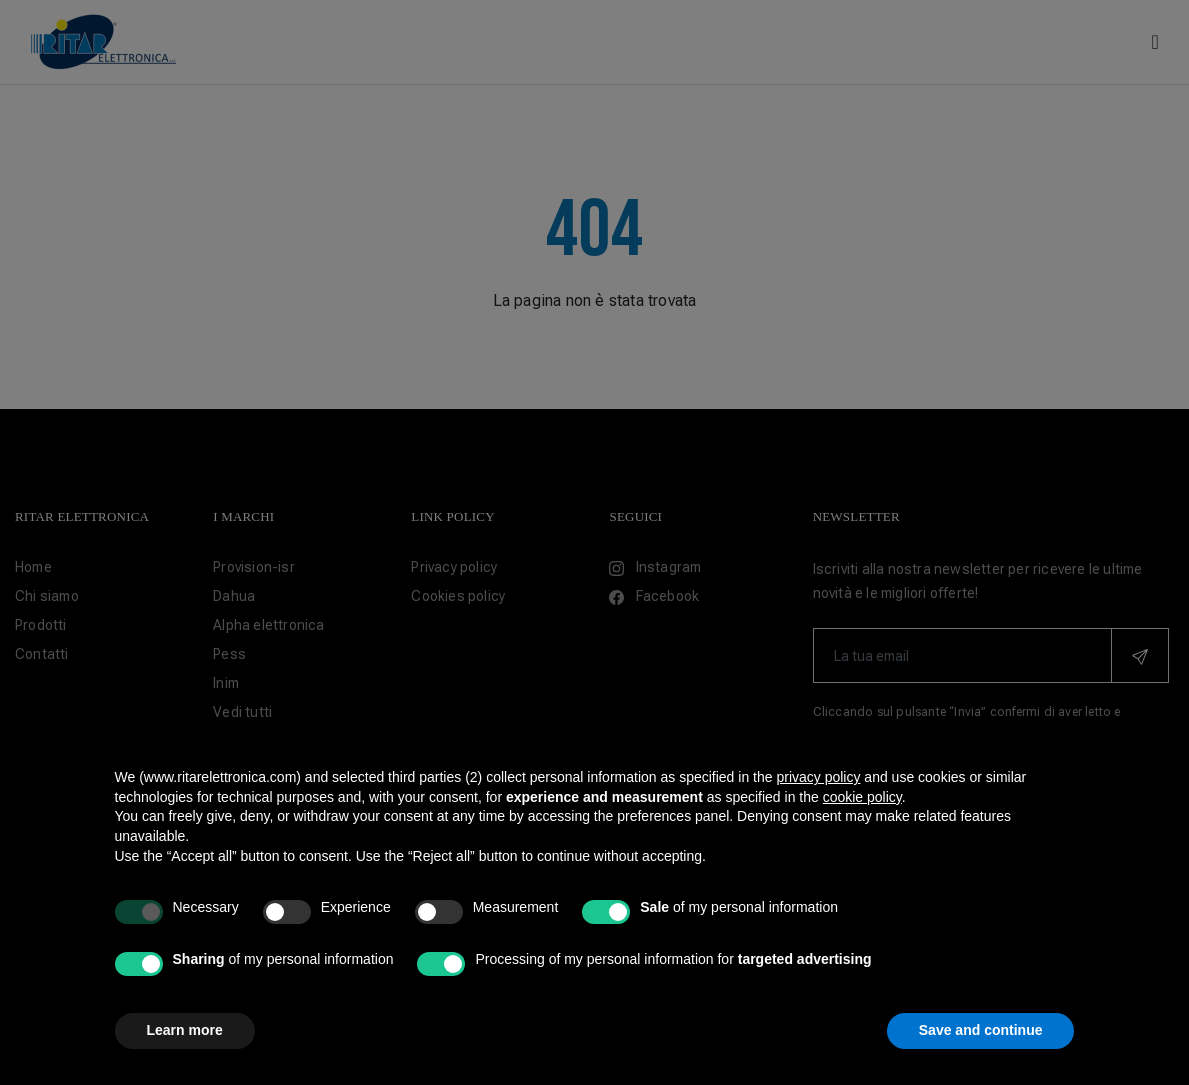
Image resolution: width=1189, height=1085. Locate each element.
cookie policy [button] (862, 797)
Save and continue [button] (981, 1030)
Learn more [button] (185, 1030)
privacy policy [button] (818, 777)
